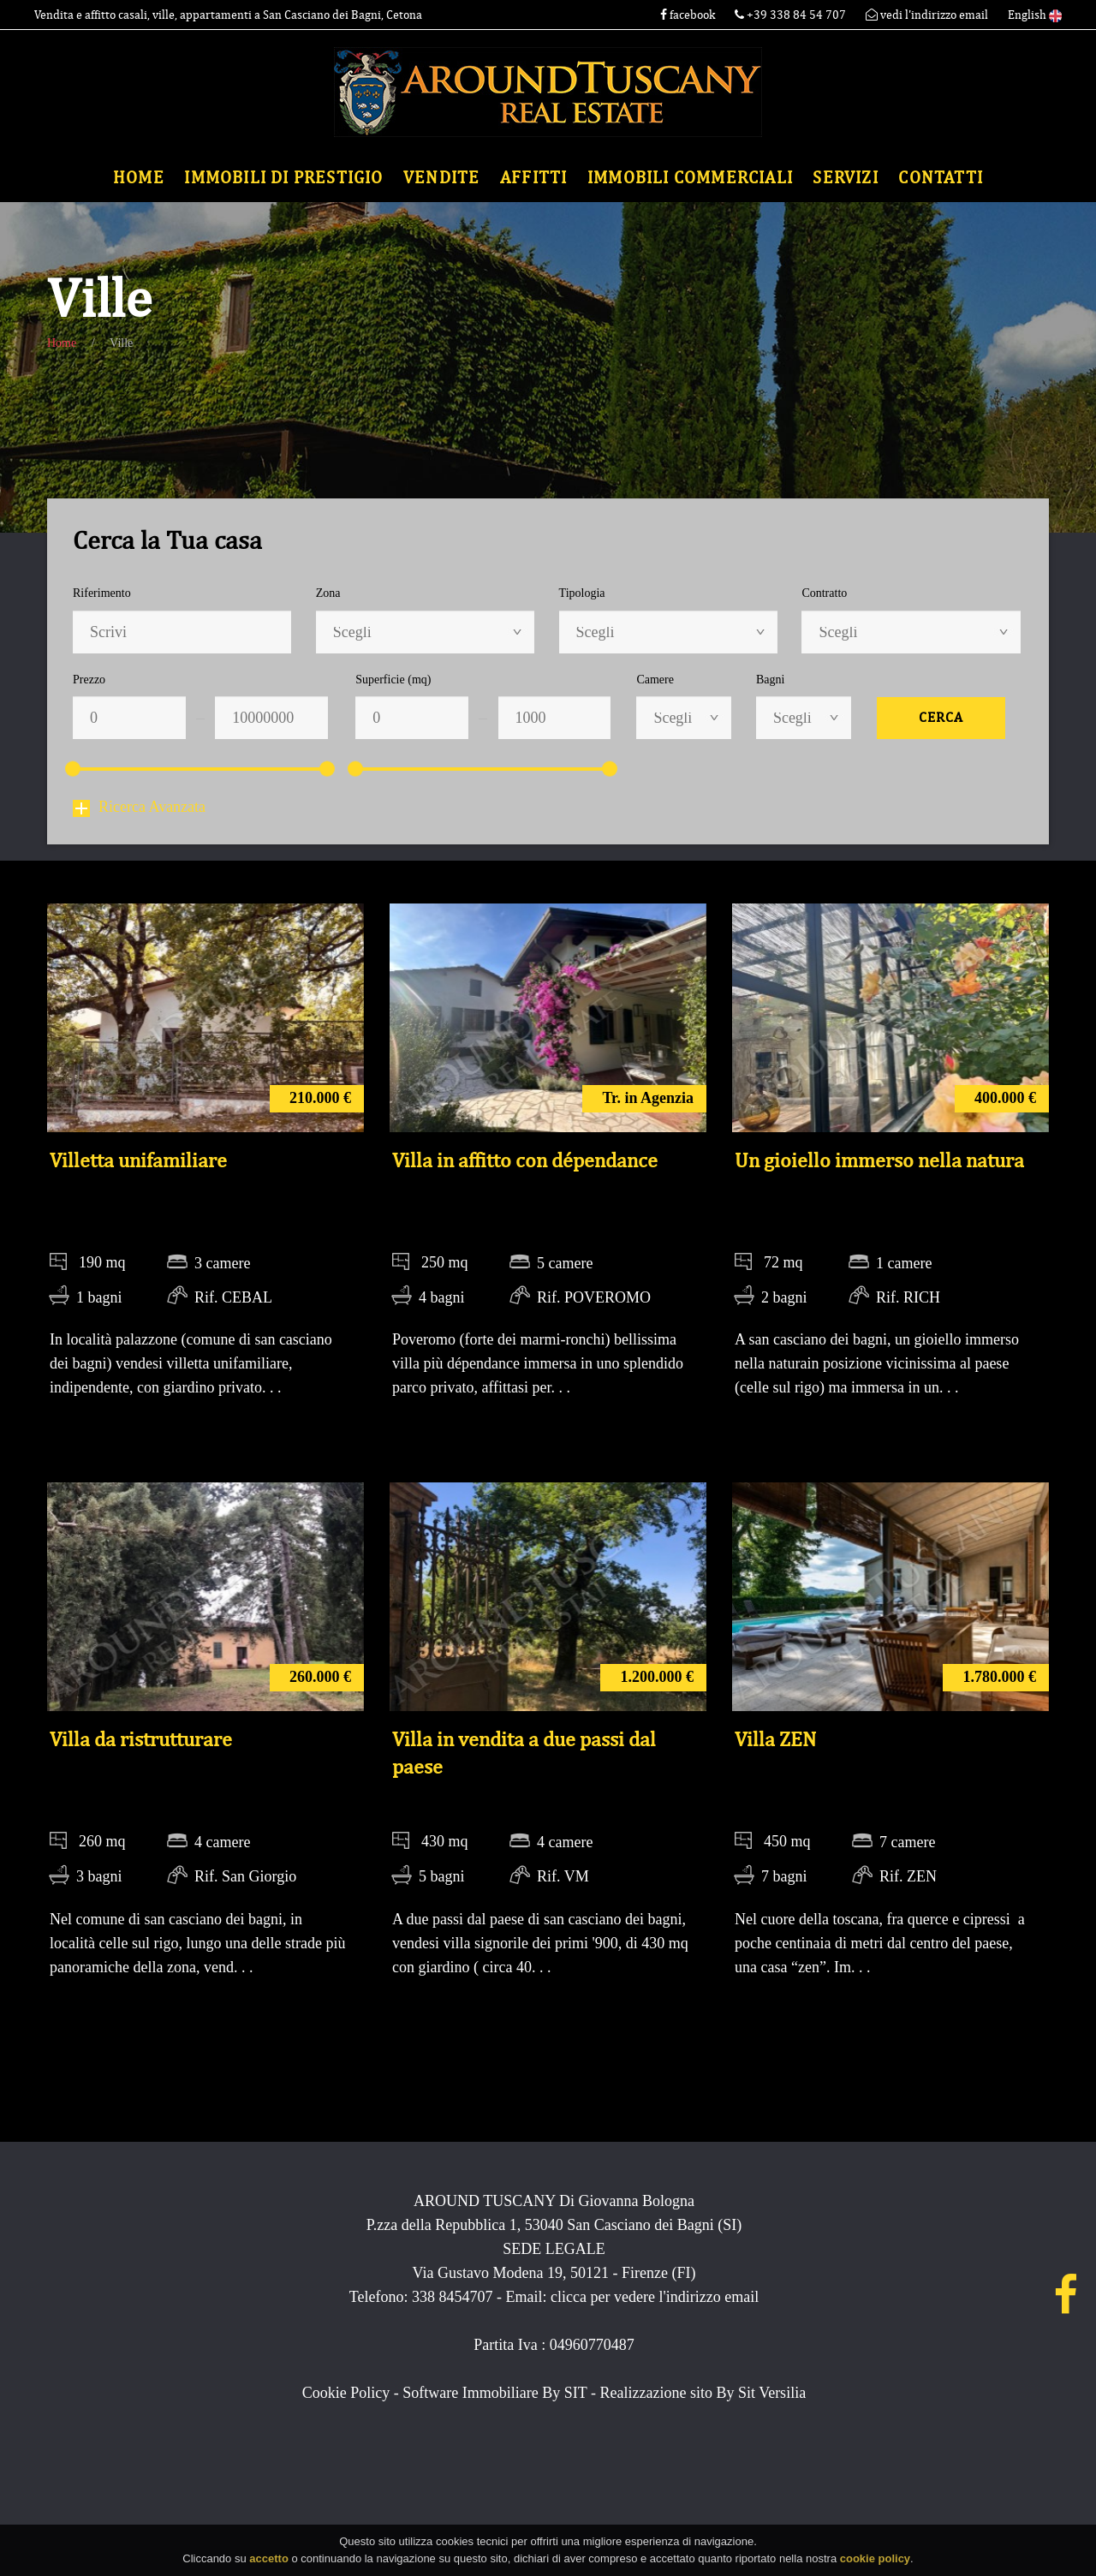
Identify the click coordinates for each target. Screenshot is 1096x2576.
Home (138, 177)
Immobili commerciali (690, 177)
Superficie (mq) (393, 679)
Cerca (941, 717)
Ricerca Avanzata (139, 806)
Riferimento (102, 593)
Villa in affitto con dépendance (525, 1160)
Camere (655, 679)
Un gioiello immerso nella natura (879, 1160)
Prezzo (89, 679)
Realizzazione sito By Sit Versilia (703, 2392)
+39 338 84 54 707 (792, 15)
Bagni (770, 679)
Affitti (533, 177)
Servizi (845, 177)
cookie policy (875, 2560)
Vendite (441, 177)
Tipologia (582, 593)
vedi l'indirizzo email (927, 15)
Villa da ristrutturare (141, 1739)
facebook (687, 15)
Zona (328, 593)
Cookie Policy (346, 2392)
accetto (269, 2560)
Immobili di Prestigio (283, 177)
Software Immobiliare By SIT (494, 2392)
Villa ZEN (775, 1739)
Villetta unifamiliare (138, 1160)
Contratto (824, 593)
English (1035, 15)
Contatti (940, 177)
